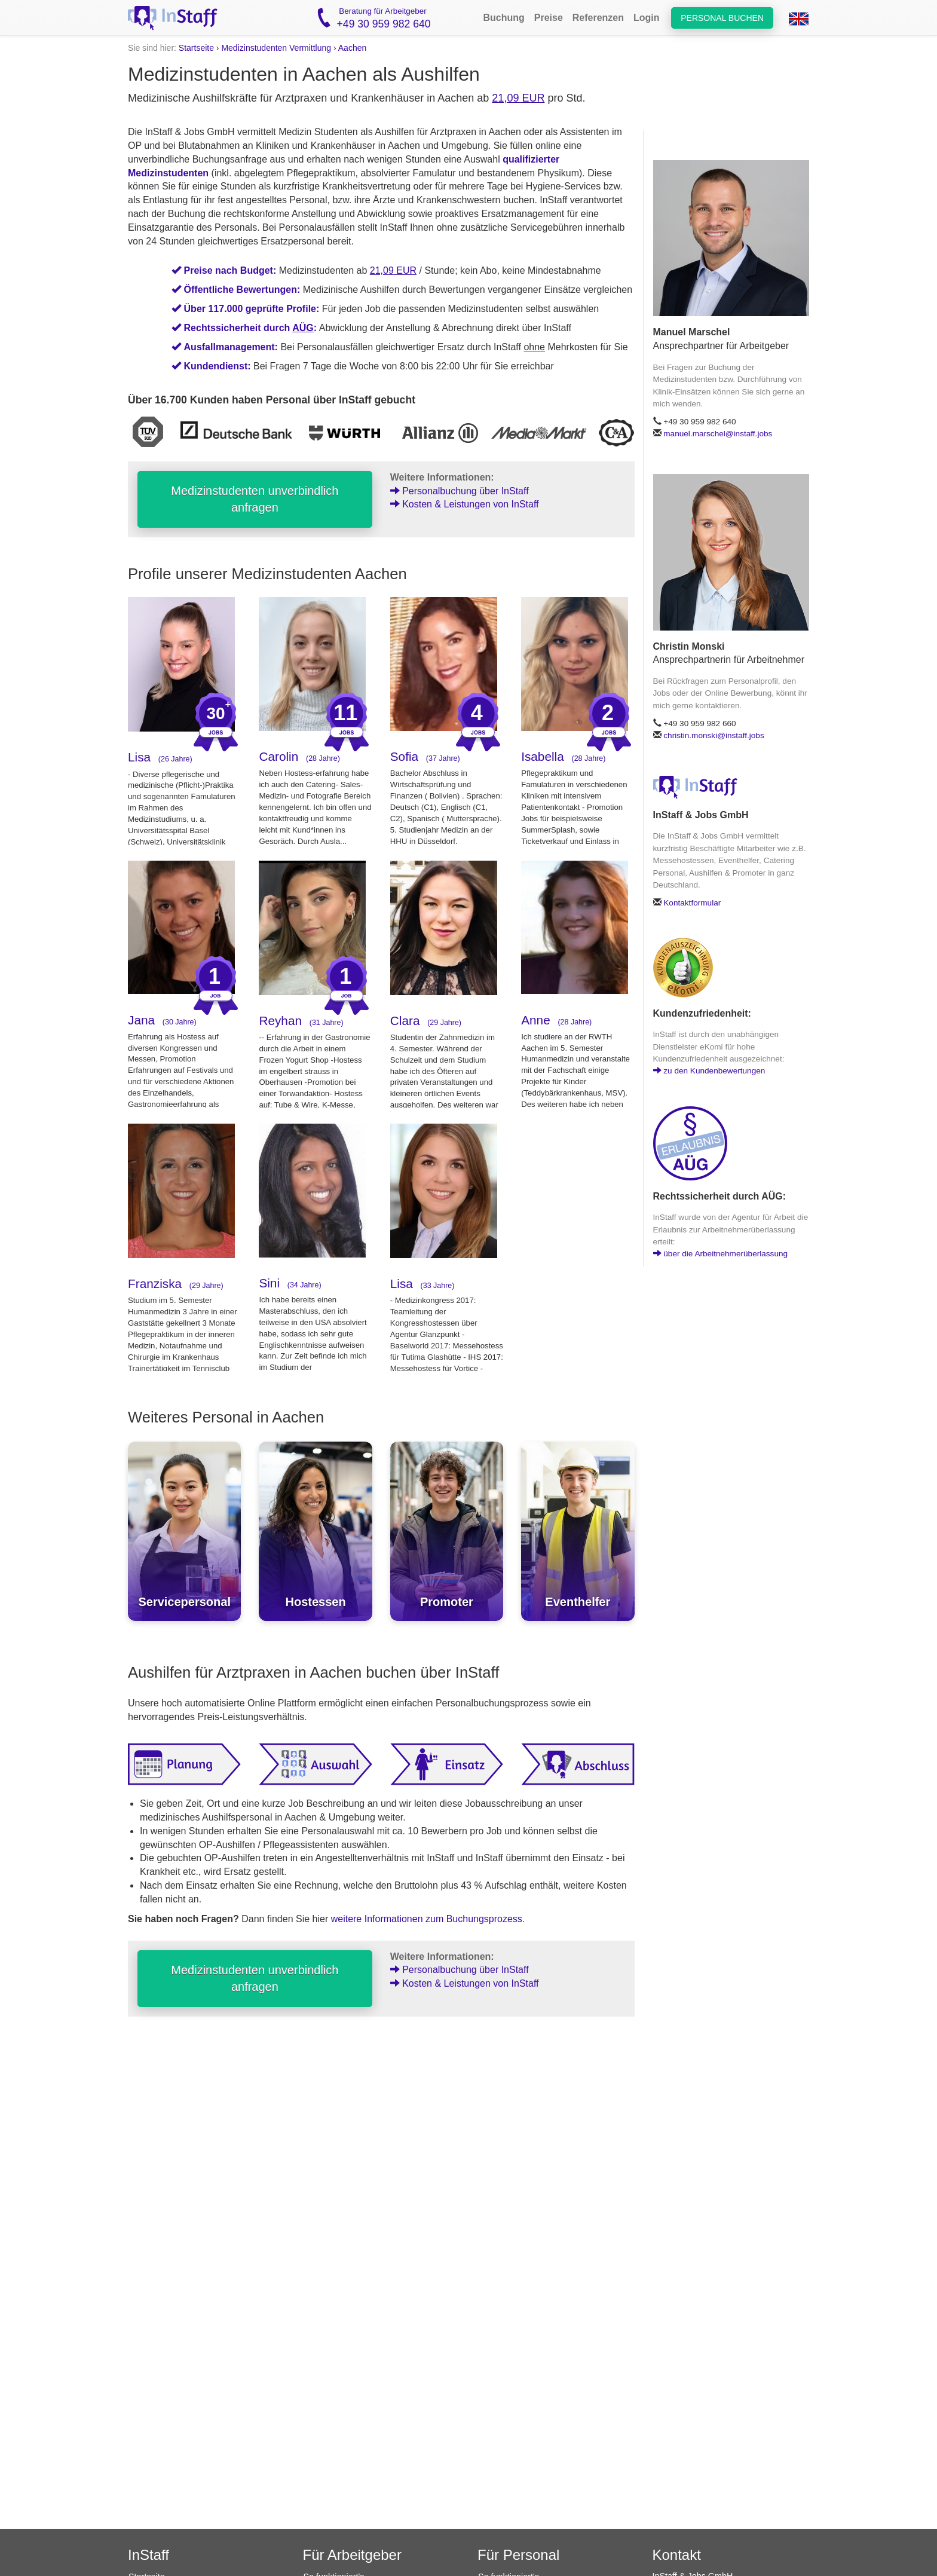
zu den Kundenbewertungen (709, 1070)
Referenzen (598, 18)
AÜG (303, 328)
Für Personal (518, 2555)
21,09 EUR (518, 98)
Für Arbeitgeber (352, 2555)
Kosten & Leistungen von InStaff (464, 504)
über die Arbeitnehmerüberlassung (720, 1253)
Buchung (503, 18)
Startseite (196, 48)
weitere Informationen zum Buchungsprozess (426, 1919)
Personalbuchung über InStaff (459, 491)
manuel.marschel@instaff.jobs (717, 433)
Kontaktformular (692, 902)
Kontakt (677, 2555)
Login (646, 18)
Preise (548, 18)
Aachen (352, 48)
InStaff (148, 2555)
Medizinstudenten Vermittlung (276, 48)
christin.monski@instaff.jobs (713, 735)
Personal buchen (722, 18)
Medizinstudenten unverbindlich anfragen (254, 499)
